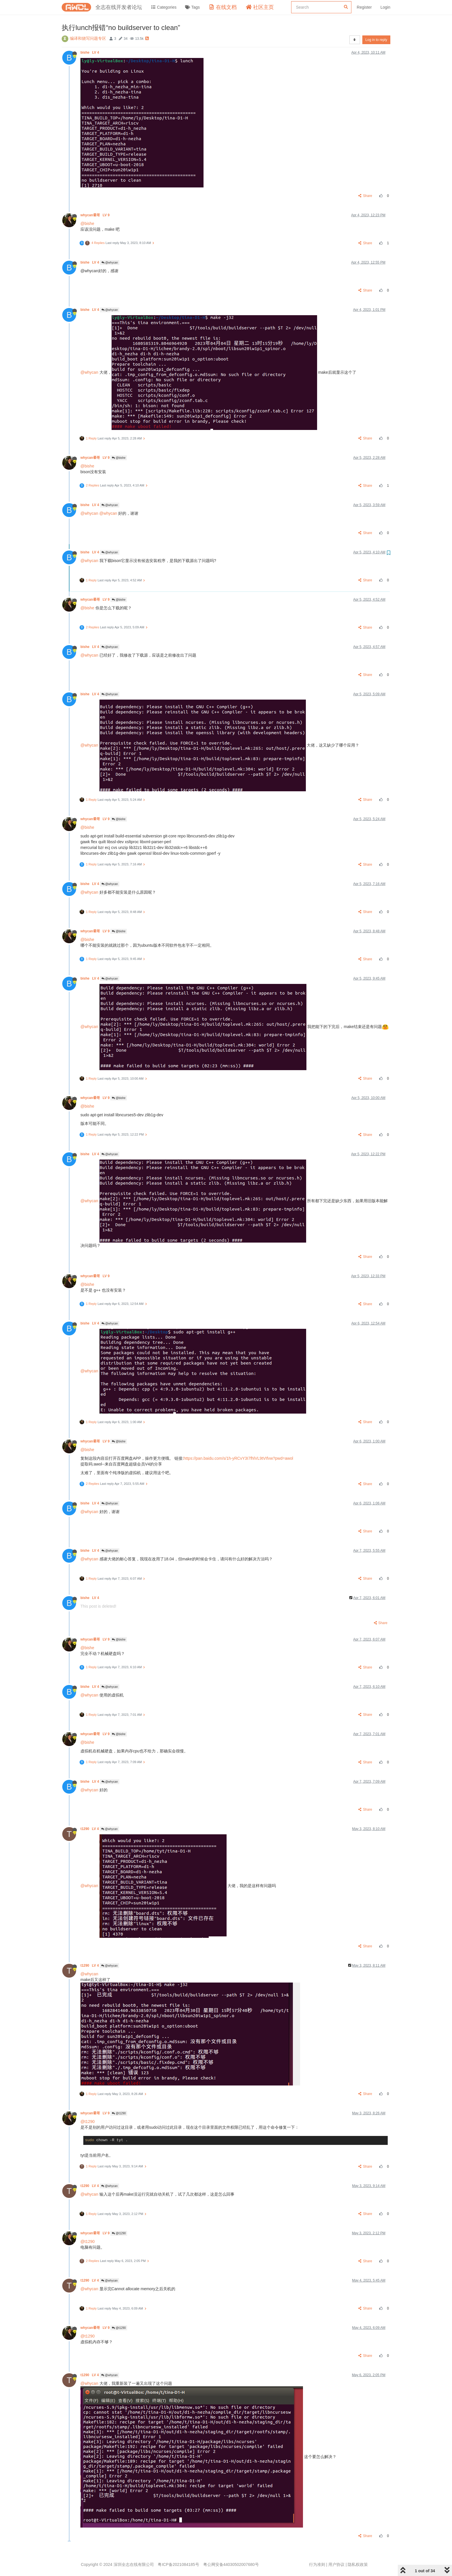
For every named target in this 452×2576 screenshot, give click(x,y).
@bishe (87, 223)
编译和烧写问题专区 (88, 38)
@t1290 (119, 2113)
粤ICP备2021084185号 (178, 2564)
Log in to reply (376, 40)
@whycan (109, 262)
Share (365, 196)
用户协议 (336, 2564)
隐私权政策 (358, 2564)
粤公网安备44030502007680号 (231, 2564)
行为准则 (317, 2564)
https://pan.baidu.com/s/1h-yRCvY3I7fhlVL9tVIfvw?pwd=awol (238, 1458)
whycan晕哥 (95, 215)
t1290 (90, 1829)
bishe (90, 52)
